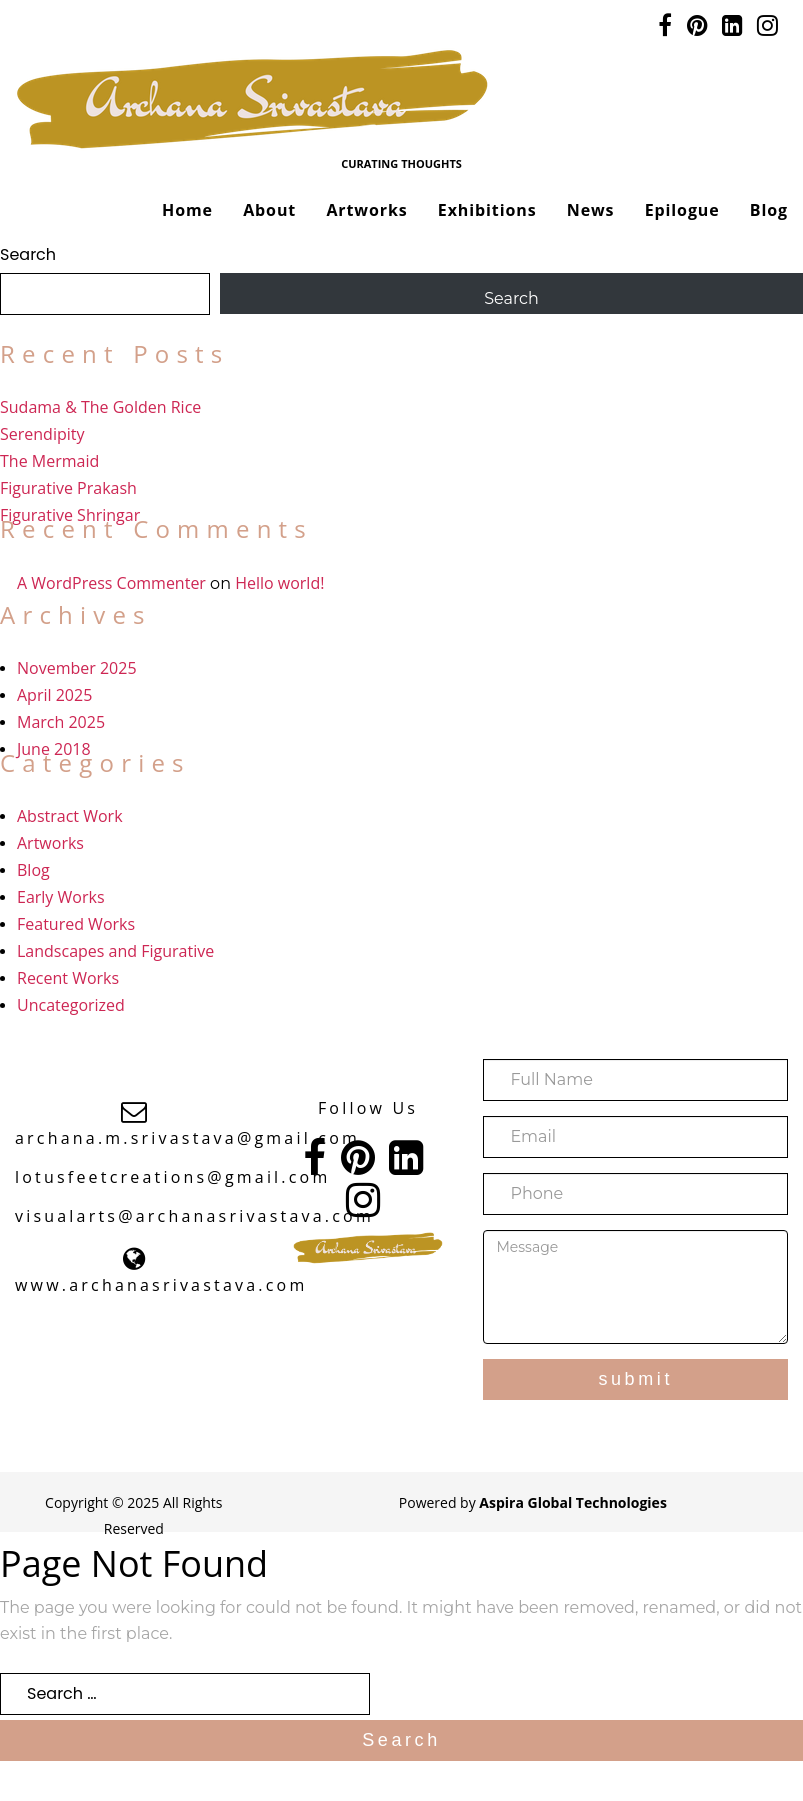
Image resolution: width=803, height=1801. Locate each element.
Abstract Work (70, 816)
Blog (769, 210)
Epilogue (682, 210)
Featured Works (76, 924)
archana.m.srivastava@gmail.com (187, 1138)
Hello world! (279, 583)
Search (28, 254)
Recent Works (68, 978)
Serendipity (42, 434)
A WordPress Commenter (111, 583)
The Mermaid (49, 461)
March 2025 (61, 722)
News (591, 210)
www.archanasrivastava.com (161, 1285)
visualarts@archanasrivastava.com (194, 1216)
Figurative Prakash (68, 488)
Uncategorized (71, 1005)
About (269, 210)
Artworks (366, 210)
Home (187, 210)
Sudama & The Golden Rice (100, 407)
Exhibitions (487, 210)
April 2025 (54, 695)
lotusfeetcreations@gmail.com (172, 1177)
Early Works (61, 897)
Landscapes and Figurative (115, 951)
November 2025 (77, 668)
